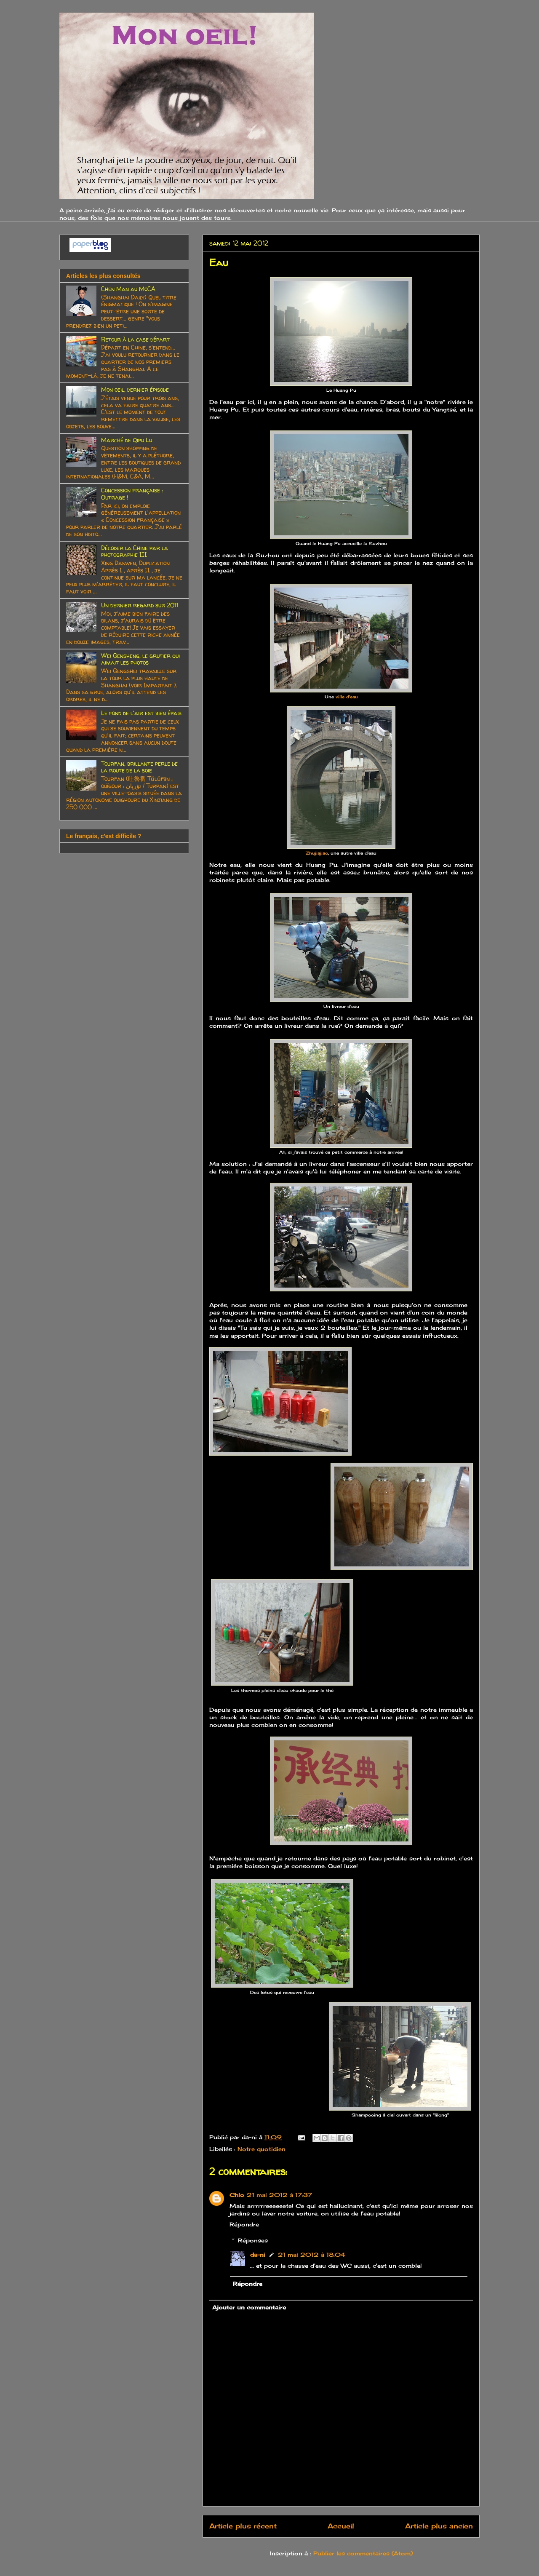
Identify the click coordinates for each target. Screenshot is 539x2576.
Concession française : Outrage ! (132, 493)
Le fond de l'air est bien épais (141, 713)
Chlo (236, 2194)
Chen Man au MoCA (128, 289)
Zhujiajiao (317, 853)
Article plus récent (243, 2526)
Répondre (244, 2224)
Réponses (253, 2240)
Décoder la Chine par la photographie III (134, 551)
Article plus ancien (439, 2526)
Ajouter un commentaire (249, 2307)
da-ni (257, 2254)
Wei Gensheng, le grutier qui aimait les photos (140, 659)
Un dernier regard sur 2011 (140, 605)
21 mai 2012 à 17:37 (279, 2194)
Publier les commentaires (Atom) (363, 2553)
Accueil (341, 2526)
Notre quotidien (261, 2149)
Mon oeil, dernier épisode (135, 389)
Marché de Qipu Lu (126, 440)
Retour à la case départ (135, 339)
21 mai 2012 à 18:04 (311, 2254)
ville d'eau (347, 697)
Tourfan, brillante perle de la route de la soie (139, 767)
